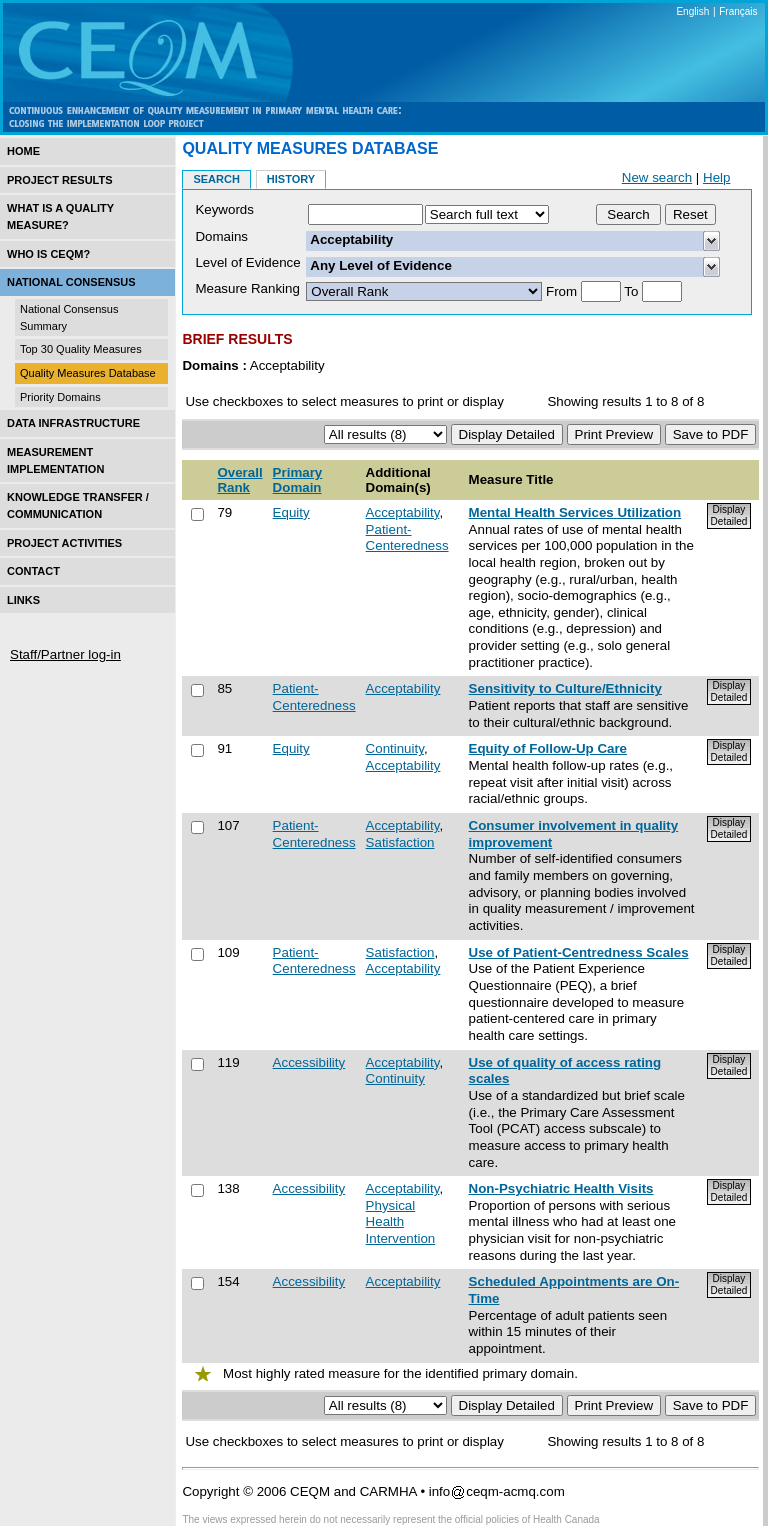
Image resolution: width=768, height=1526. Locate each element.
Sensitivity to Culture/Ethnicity (565, 688)
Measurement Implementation (55, 460)
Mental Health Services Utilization (575, 512)
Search (216, 179)
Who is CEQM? (48, 254)
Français (738, 11)
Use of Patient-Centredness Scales (579, 952)
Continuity (395, 748)
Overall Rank (239, 480)
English (692, 11)
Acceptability (403, 512)
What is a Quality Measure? (60, 216)
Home (23, 151)
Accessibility (309, 1062)
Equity (291, 512)
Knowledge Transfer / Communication (78, 505)
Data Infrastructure (73, 423)
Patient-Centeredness (407, 538)
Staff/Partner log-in (65, 654)
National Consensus (71, 282)
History (291, 179)
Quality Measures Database (88, 373)
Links (23, 600)
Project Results (60, 180)
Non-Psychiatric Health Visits (561, 1188)
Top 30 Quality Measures (81, 349)
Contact (33, 571)
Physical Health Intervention (401, 1222)
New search (657, 177)
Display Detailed (729, 515)
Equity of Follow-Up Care (548, 748)
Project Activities (64, 543)
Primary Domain (298, 480)
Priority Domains (60, 397)
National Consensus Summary (69, 317)
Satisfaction (400, 842)
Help (716, 177)
